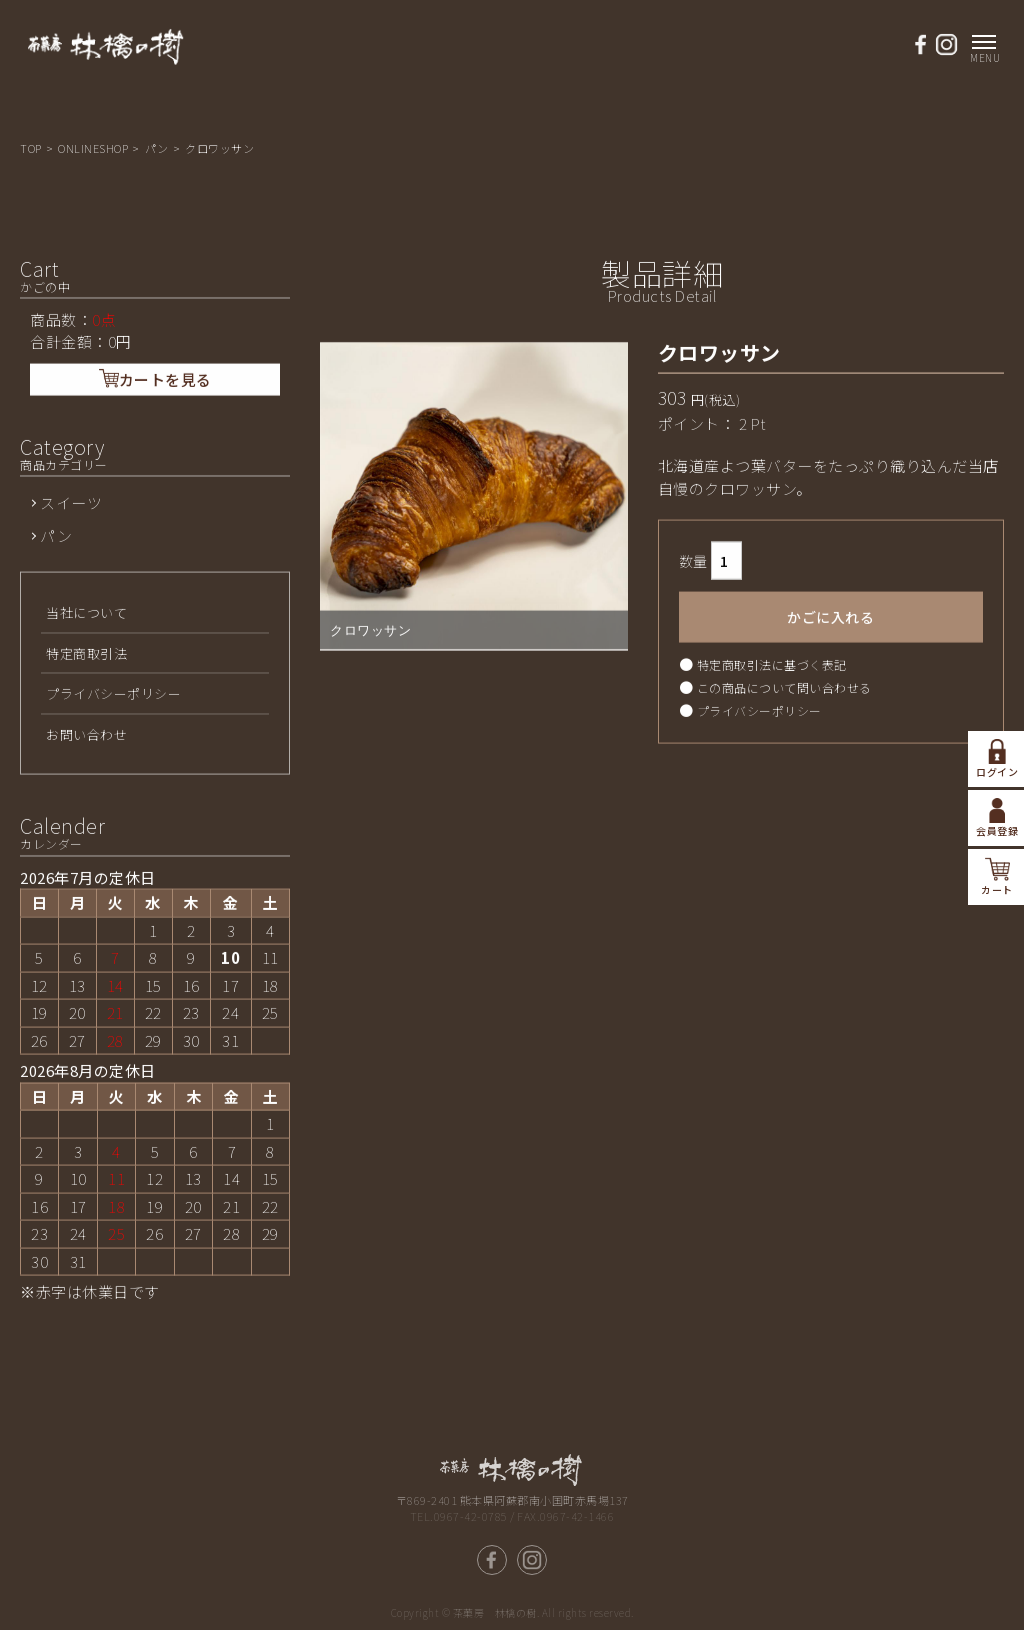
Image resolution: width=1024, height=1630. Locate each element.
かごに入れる (830, 690)
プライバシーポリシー (759, 783)
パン (158, 148)
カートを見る (155, 451)
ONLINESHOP (94, 148)
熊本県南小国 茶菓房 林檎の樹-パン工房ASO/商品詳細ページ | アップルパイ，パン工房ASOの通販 (106, 56)
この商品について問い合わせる (784, 760)
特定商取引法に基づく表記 (772, 737)
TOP (32, 148)
